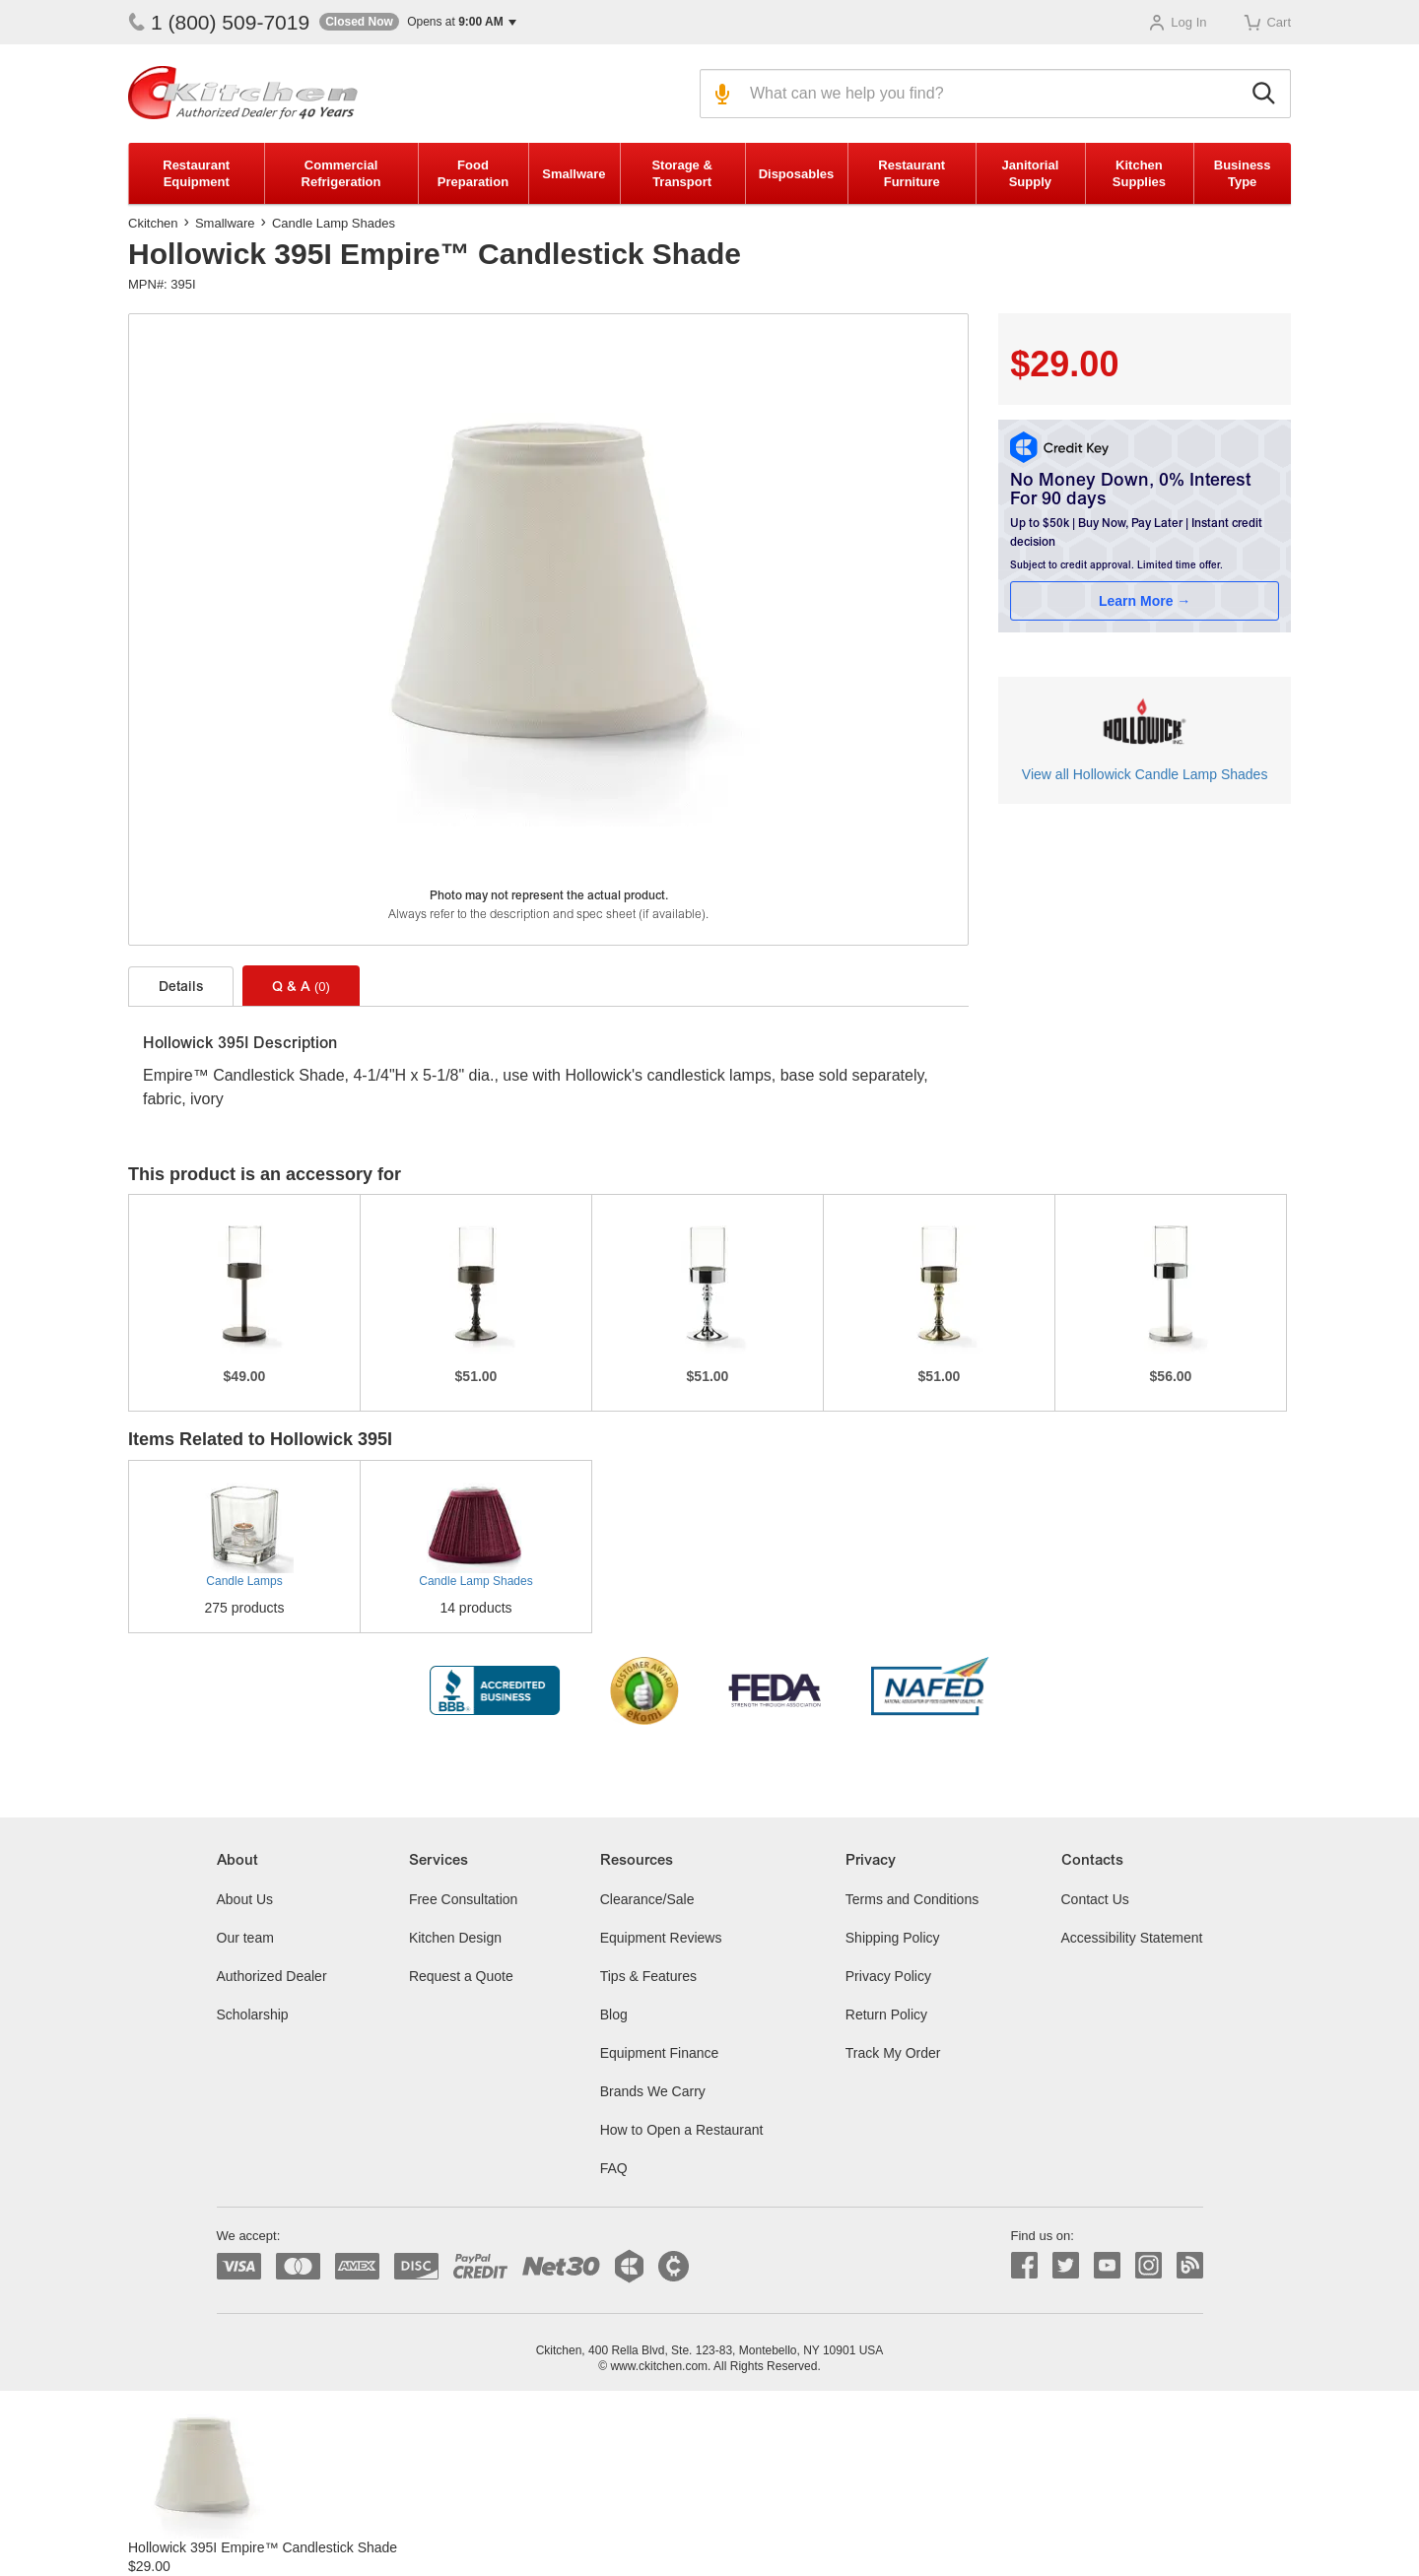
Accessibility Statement (1132, 1938)
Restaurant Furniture (911, 173)
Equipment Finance (659, 2053)
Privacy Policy (888, 1976)
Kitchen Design (455, 1938)
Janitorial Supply (1029, 173)
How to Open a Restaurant (682, 2130)
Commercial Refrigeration (341, 173)
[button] (417, 22)
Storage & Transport (681, 173)
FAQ (614, 2168)
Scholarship (253, 2014)
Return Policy (886, 2014)
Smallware (573, 173)
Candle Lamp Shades (333, 223)
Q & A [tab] (301, 987)
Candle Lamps (244, 1581)
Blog (614, 2014)
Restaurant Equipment (196, 173)
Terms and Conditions (912, 1899)
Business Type (1242, 173)
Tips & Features (648, 1976)
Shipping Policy (892, 1938)
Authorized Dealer (272, 1976)
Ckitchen (153, 223)
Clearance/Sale (647, 1899)
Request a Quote (461, 1976)
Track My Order (893, 2053)
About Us (245, 1899)
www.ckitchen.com (659, 2366)
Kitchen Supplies (1139, 173)
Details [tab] (181, 988)
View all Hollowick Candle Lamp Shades (1145, 774)
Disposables (797, 173)
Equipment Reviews (661, 1938)
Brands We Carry (653, 2091)
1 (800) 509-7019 (218, 22)
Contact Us (1095, 1899)
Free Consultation (463, 1899)
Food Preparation (473, 173)
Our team (245, 1938)
